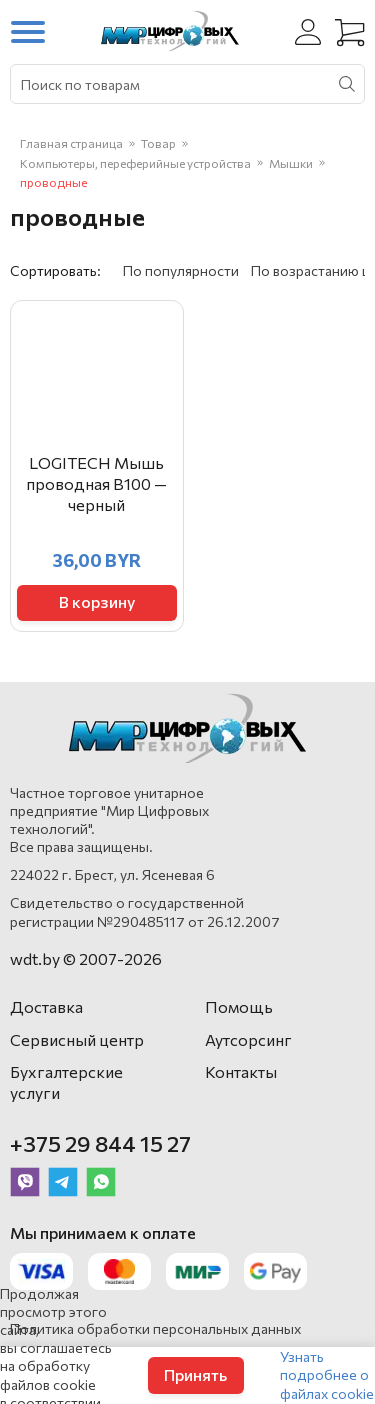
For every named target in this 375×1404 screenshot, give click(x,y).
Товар (158, 143)
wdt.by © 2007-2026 (86, 958)
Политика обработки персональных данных (155, 1328)
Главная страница (71, 143)
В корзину (97, 601)
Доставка (46, 1006)
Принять (195, 1374)
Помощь (239, 1006)
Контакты (241, 1071)
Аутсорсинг (248, 1039)
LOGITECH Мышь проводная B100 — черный (96, 483)
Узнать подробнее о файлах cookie (327, 1374)
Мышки (291, 163)
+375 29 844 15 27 (100, 1143)
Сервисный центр (77, 1039)
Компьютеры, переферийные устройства (135, 163)
